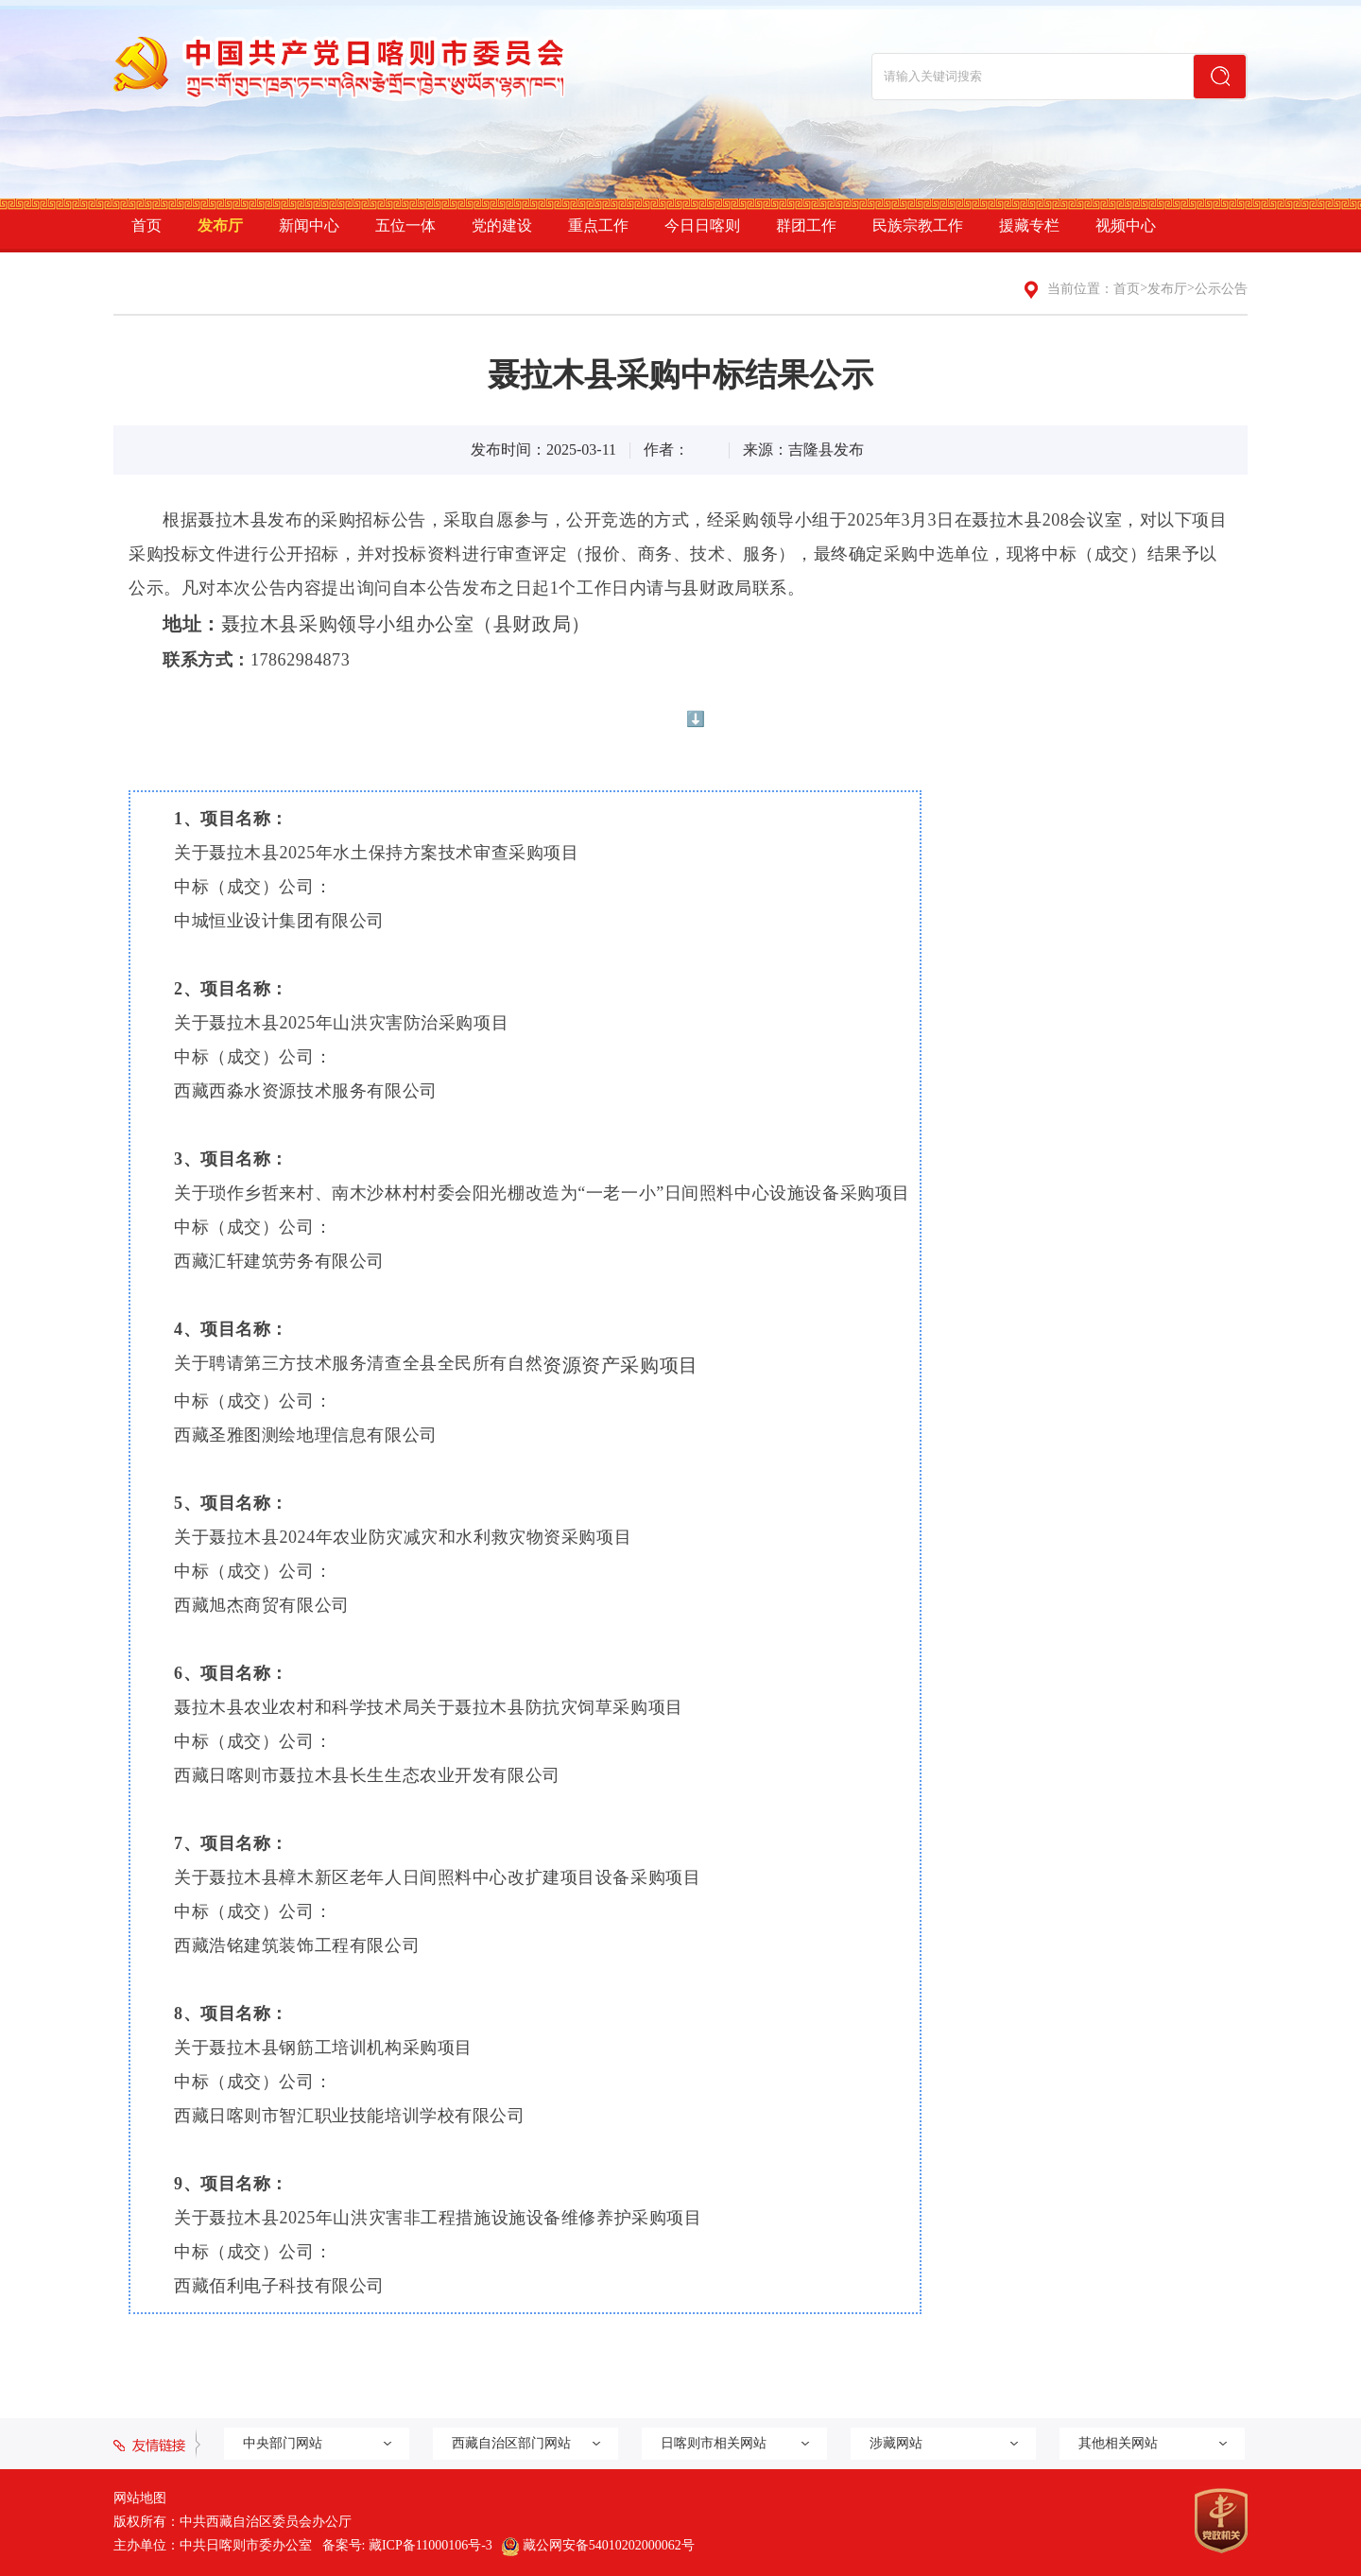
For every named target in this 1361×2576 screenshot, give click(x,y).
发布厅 (220, 225)
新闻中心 (309, 225)
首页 (146, 225)
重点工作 (598, 225)
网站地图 (139, 2498)
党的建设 (502, 225)
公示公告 (1221, 289)
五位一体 (405, 225)
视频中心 (1125, 225)
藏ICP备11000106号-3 (430, 2545)
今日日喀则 (702, 225)
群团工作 (806, 225)
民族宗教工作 (917, 225)
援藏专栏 (1029, 225)
